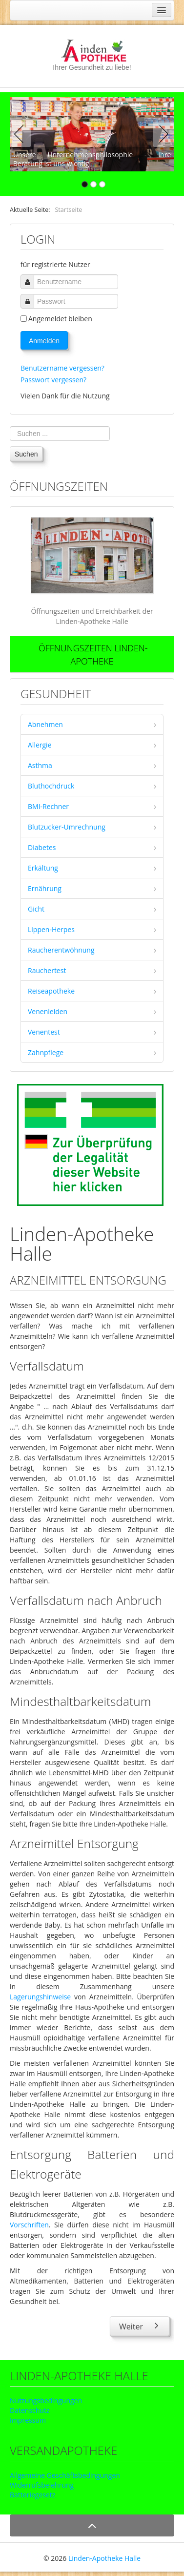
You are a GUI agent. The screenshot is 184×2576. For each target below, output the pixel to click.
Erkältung (43, 868)
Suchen (26, 454)
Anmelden (44, 341)
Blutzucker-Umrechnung (66, 826)
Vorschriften (29, 2224)
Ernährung (44, 888)
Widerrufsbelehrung (42, 2485)
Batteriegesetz (32, 2494)
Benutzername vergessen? (62, 368)
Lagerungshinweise (40, 1996)
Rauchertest (47, 970)
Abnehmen (45, 724)
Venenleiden (47, 1011)
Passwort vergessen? (53, 379)
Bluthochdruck (51, 785)
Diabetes (42, 847)
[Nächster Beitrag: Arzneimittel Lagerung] (139, 2326)
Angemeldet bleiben (60, 318)
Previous (22, 134)
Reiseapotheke (51, 991)
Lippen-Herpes (51, 929)
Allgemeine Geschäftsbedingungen (65, 2475)
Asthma (40, 765)
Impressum (28, 2420)
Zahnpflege (45, 1052)
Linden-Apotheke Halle (104, 2558)
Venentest (44, 1032)
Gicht (36, 909)
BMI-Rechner (48, 806)
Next (161, 134)
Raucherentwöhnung (61, 950)
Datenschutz (29, 2410)
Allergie (40, 744)
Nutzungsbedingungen (46, 2400)
